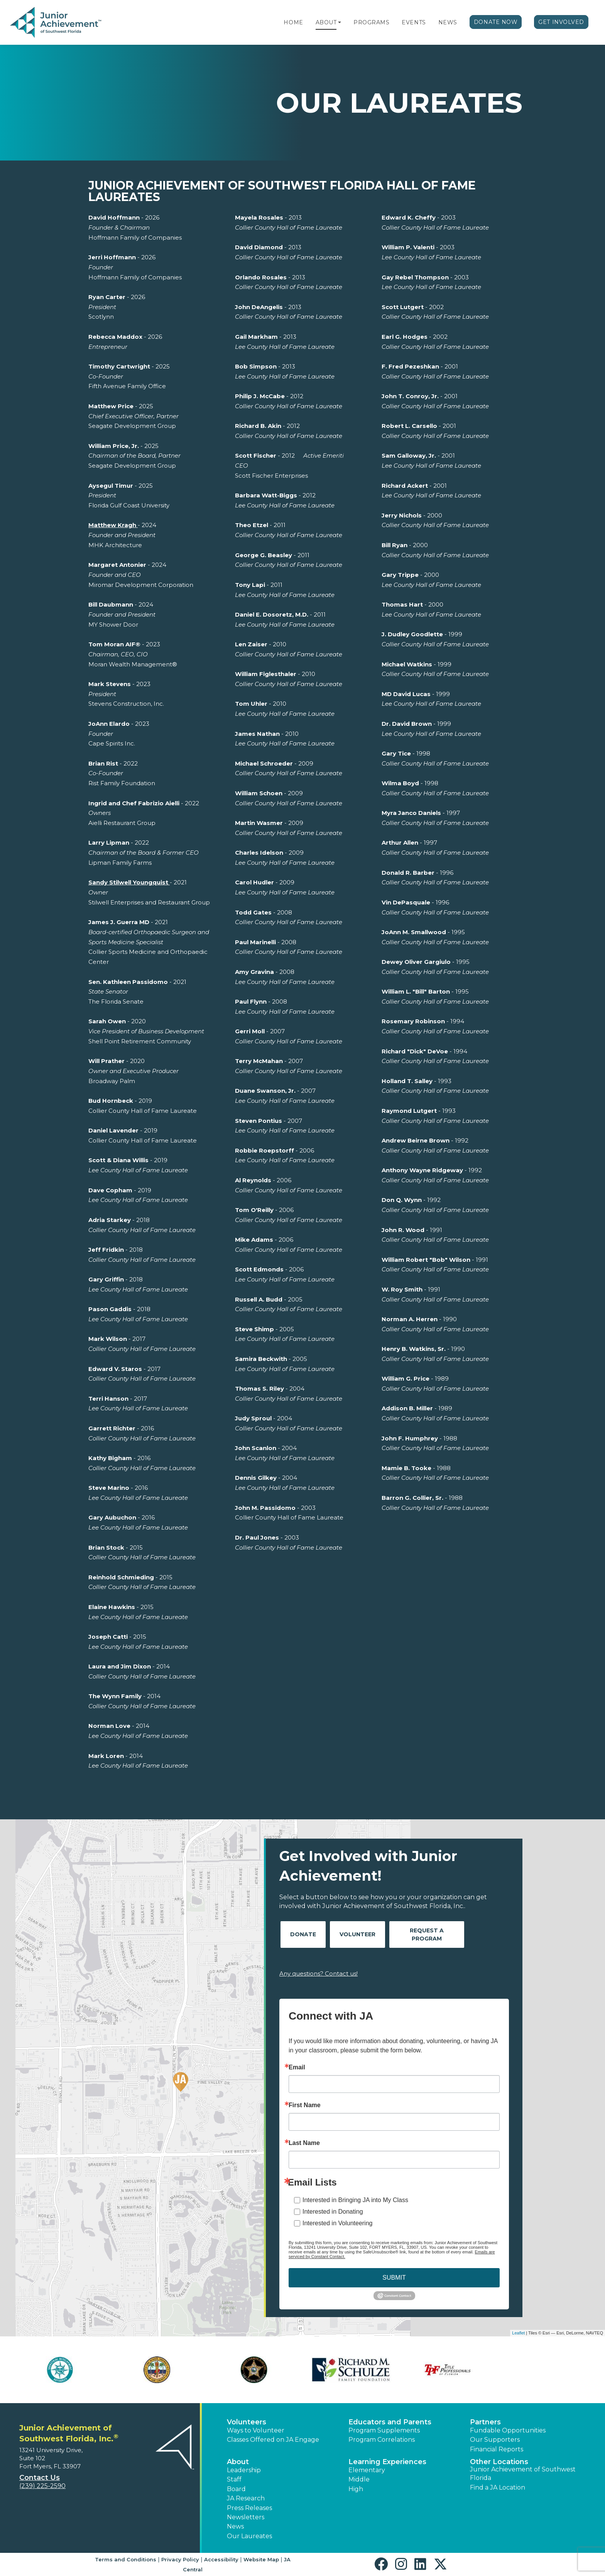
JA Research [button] (246, 2498)
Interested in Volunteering (337, 2223)
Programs (371, 22)
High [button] (355, 2489)
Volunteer (357, 1934)
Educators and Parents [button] (389, 2422)
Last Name (304, 2143)
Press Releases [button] (249, 2508)
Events (414, 22)
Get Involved (561, 22)
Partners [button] (485, 2422)
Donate (303, 1934)
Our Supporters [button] (495, 2439)
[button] (339, 22)
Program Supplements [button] (384, 2430)
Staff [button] (234, 2479)
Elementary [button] (366, 2470)
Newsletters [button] (245, 2517)
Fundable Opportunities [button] (508, 2430)
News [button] (235, 2526)
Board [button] (236, 2489)
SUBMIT (394, 2277)
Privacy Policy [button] (180, 2559)
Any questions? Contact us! (318, 1973)
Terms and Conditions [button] (125, 2559)
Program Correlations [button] (381, 2439)
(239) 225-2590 (42, 2486)
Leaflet (518, 2333)
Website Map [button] (261, 2559)
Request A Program (427, 1934)
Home (293, 22)
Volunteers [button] (246, 2422)
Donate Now (496, 22)
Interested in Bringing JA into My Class (355, 2200)
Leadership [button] (244, 2470)
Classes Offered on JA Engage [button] (273, 2439)
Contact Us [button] (39, 2477)
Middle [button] (359, 2479)
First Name (305, 2105)
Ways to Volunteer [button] (255, 2430)
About (326, 22)
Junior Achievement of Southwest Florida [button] (523, 2473)
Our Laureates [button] (249, 2536)
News (447, 22)
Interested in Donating (332, 2211)
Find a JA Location (497, 2487)
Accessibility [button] (221, 2559)
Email (297, 2067)
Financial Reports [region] (496, 2449)
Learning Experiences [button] (387, 2461)
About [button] (238, 2461)
